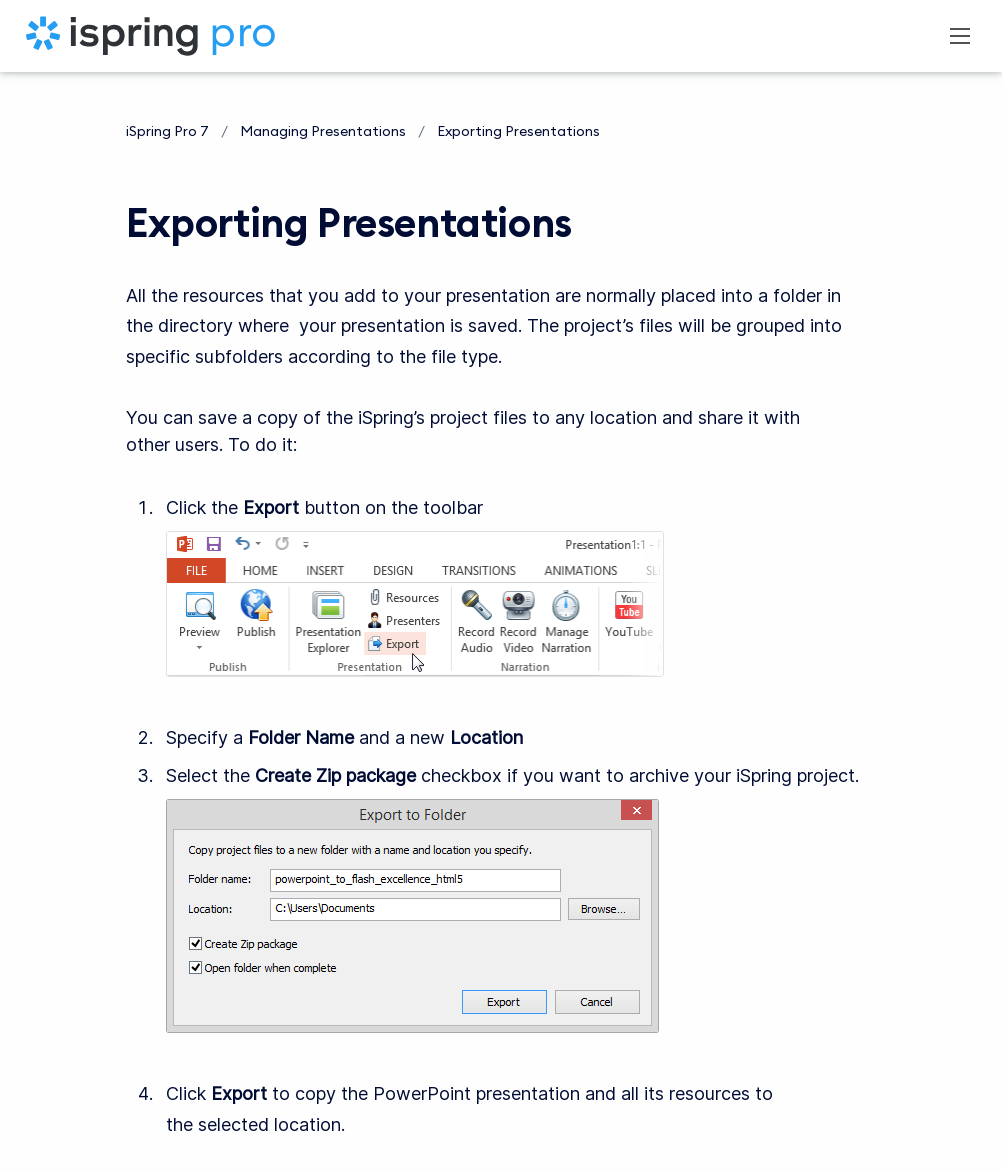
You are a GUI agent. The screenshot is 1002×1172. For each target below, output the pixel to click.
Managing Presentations (323, 131)
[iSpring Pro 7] (150, 36)
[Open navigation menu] (960, 36)
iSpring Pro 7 (167, 131)
